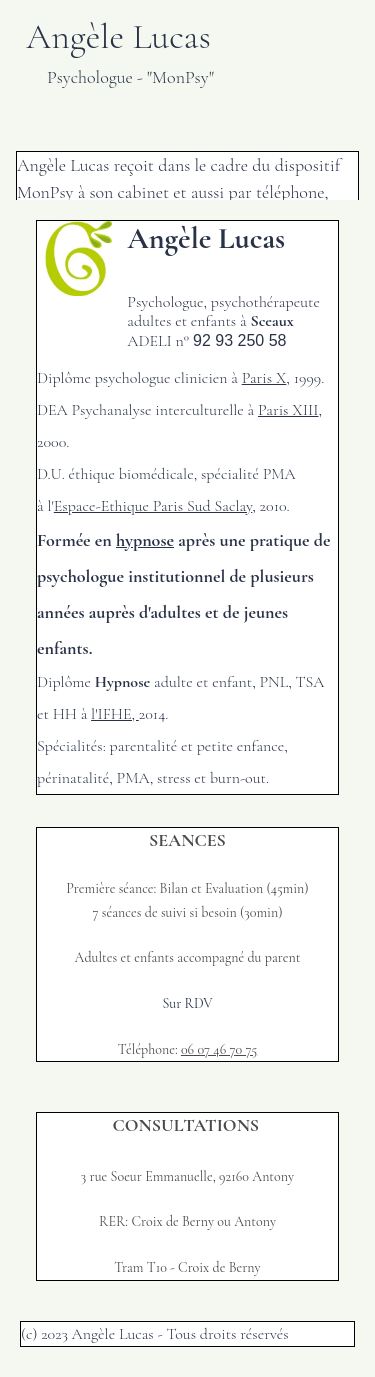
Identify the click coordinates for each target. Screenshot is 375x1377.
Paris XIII (288, 410)
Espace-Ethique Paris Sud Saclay (153, 506)
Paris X (264, 378)
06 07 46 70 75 (219, 1049)
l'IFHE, (115, 714)
